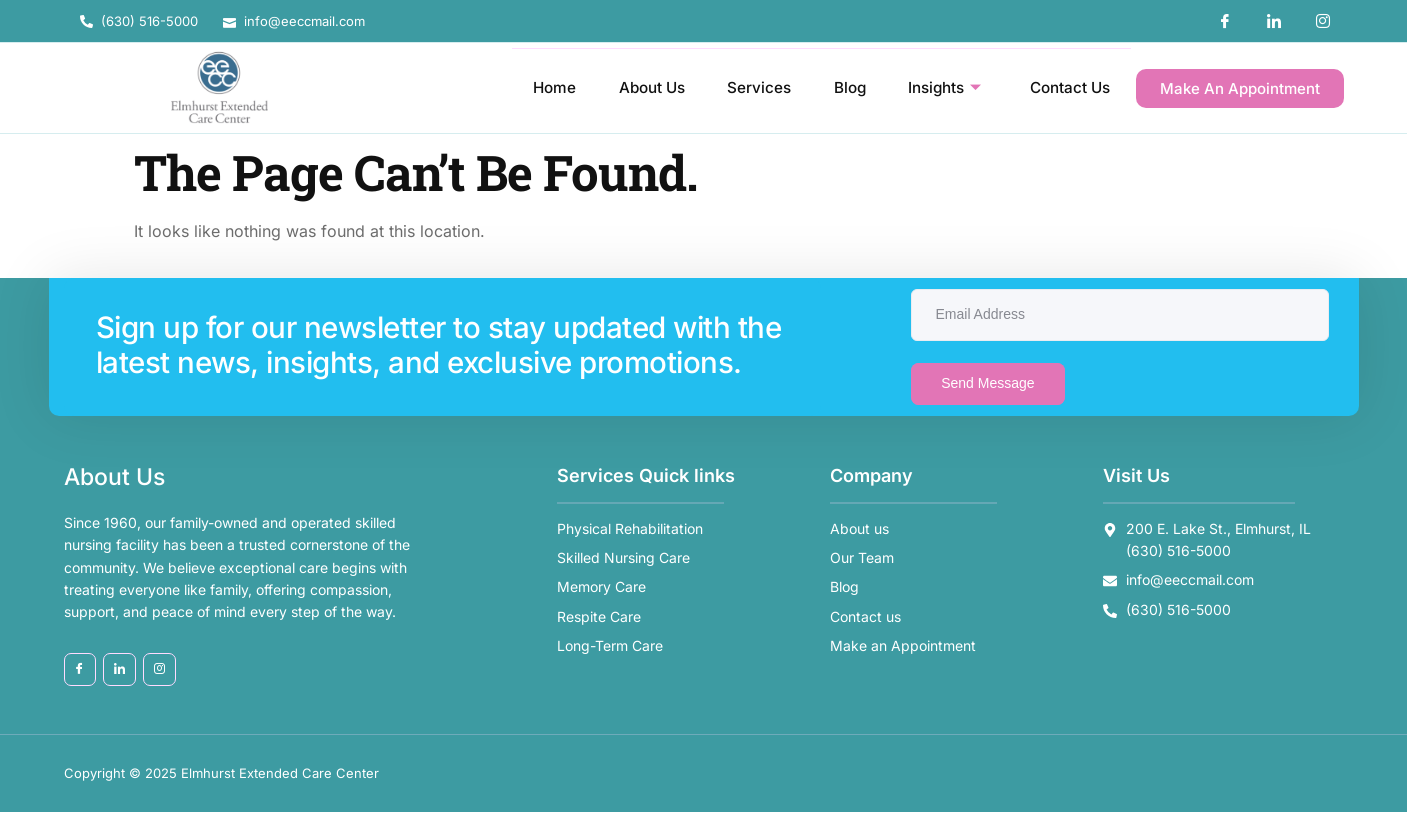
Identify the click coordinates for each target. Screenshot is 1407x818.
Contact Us (1066, 87)
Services (740, 87)
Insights (935, 87)
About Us (628, 87)
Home (526, 87)
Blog (834, 87)
